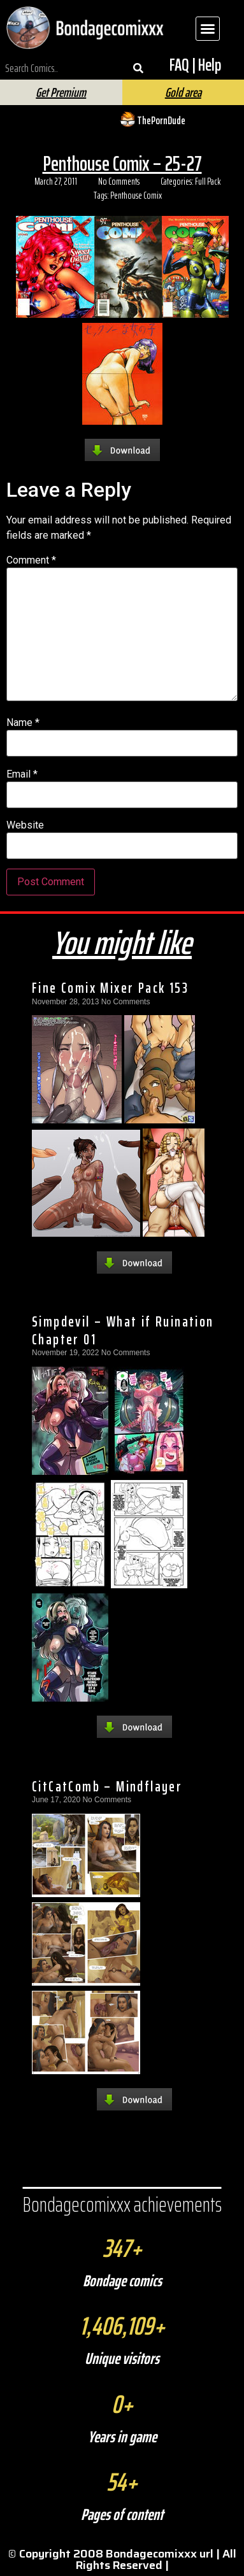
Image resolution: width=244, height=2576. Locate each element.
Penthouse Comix (136, 195)
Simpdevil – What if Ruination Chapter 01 (123, 1330)
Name (22, 723)
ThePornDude (161, 120)
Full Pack (207, 181)
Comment (31, 560)
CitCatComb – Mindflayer (107, 1786)
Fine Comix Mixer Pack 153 (110, 987)
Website (25, 825)
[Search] (139, 68)
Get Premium (61, 92)
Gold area (183, 92)
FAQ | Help (195, 64)
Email (22, 774)
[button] (208, 29)
